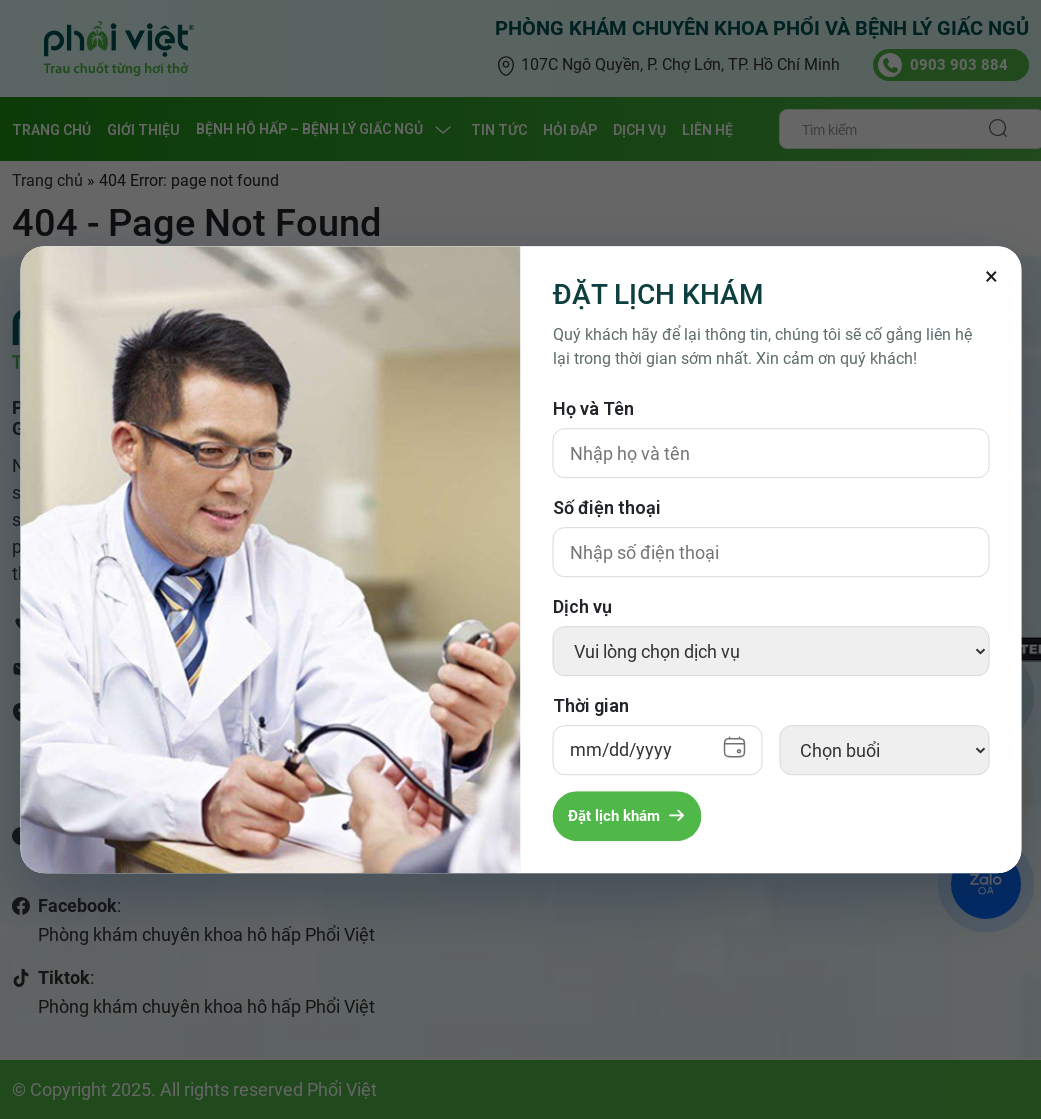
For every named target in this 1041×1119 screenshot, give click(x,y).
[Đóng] (991, 276)
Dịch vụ (582, 606)
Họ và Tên (593, 408)
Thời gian (591, 705)
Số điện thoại (607, 507)
